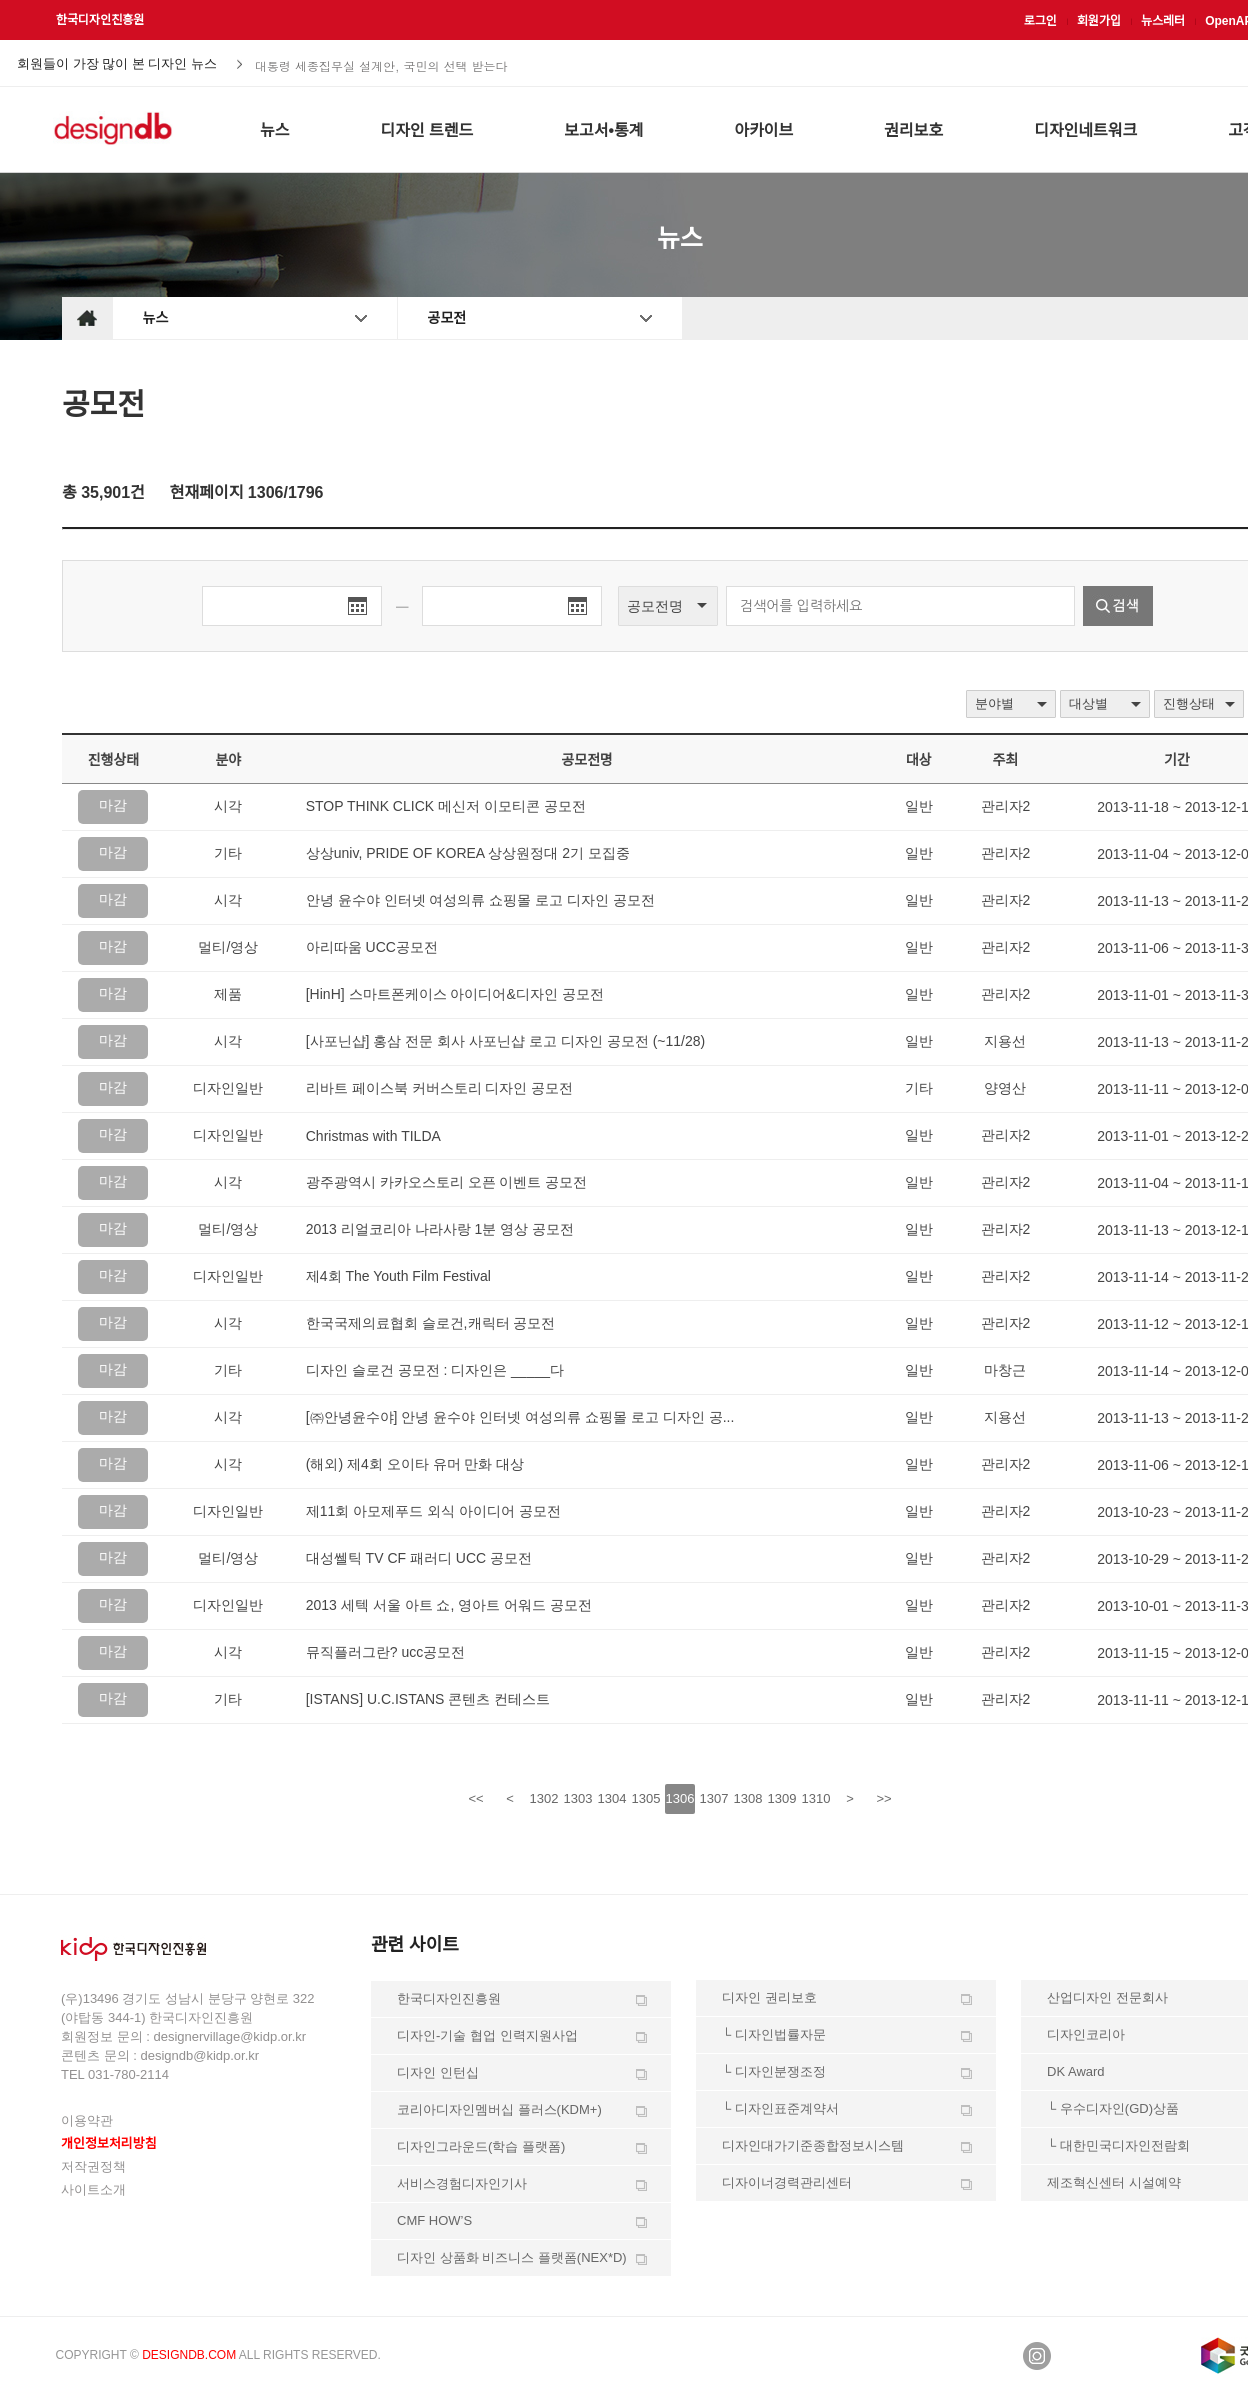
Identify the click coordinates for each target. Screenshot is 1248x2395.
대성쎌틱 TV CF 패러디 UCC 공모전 (419, 1558)
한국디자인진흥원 (100, 20)
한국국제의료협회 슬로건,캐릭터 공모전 (431, 1323)
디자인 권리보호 (769, 1997)
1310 (816, 1798)
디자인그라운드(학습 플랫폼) (481, 2146)
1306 (680, 1798)
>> (883, 1798)
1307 (714, 1798)
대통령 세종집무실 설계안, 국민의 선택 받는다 (381, 64)
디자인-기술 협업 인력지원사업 (487, 2035)
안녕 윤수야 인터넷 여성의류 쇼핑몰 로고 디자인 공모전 (480, 900)
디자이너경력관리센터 (787, 2182)
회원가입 (1099, 21)
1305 (646, 1798)
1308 (748, 1798)
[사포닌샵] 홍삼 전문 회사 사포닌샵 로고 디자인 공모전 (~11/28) (505, 1041)
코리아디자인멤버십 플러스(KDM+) (499, 2109)
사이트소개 (93, 2189)
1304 (612, 1798)
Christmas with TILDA (373, 1136)
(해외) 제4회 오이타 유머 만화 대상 (415, 1464)
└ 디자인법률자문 (774, 2034)
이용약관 (87, 2120)
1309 (782, 1798)
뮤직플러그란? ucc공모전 (385, 1652)
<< (475, 1798)
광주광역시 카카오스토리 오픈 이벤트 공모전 (447, 1182)
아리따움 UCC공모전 (372, 947)
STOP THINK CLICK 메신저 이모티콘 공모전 (446, 806)
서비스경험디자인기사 (462, 2183)
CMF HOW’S (434, 2220)
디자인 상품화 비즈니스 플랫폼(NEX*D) (512, 2257)
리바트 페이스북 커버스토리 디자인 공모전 (440, 1088)
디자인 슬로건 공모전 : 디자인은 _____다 (435, 1370)
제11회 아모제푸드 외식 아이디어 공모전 (433, 1511)
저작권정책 (93, 2166)
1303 (578, 1798)
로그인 (1040, 21)
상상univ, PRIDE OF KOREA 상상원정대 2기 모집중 (468, 853)
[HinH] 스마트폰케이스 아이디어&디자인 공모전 (455, 994)
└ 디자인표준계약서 (780, 2108)
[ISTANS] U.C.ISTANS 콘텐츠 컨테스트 (428, 1699)
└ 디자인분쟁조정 (774, 2071)
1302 (544, 1798)
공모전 (447, 318)
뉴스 (156, 318)
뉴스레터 (1163, 21)
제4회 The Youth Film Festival (398, 1276)
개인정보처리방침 (109, 2143)
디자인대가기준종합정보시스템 (813, 2145)
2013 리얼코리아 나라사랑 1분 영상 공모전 (440, 1229)
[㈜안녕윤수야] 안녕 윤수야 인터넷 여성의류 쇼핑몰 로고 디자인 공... (520, 1417)
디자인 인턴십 (438, 2072)
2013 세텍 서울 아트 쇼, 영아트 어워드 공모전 (449, 1605)
